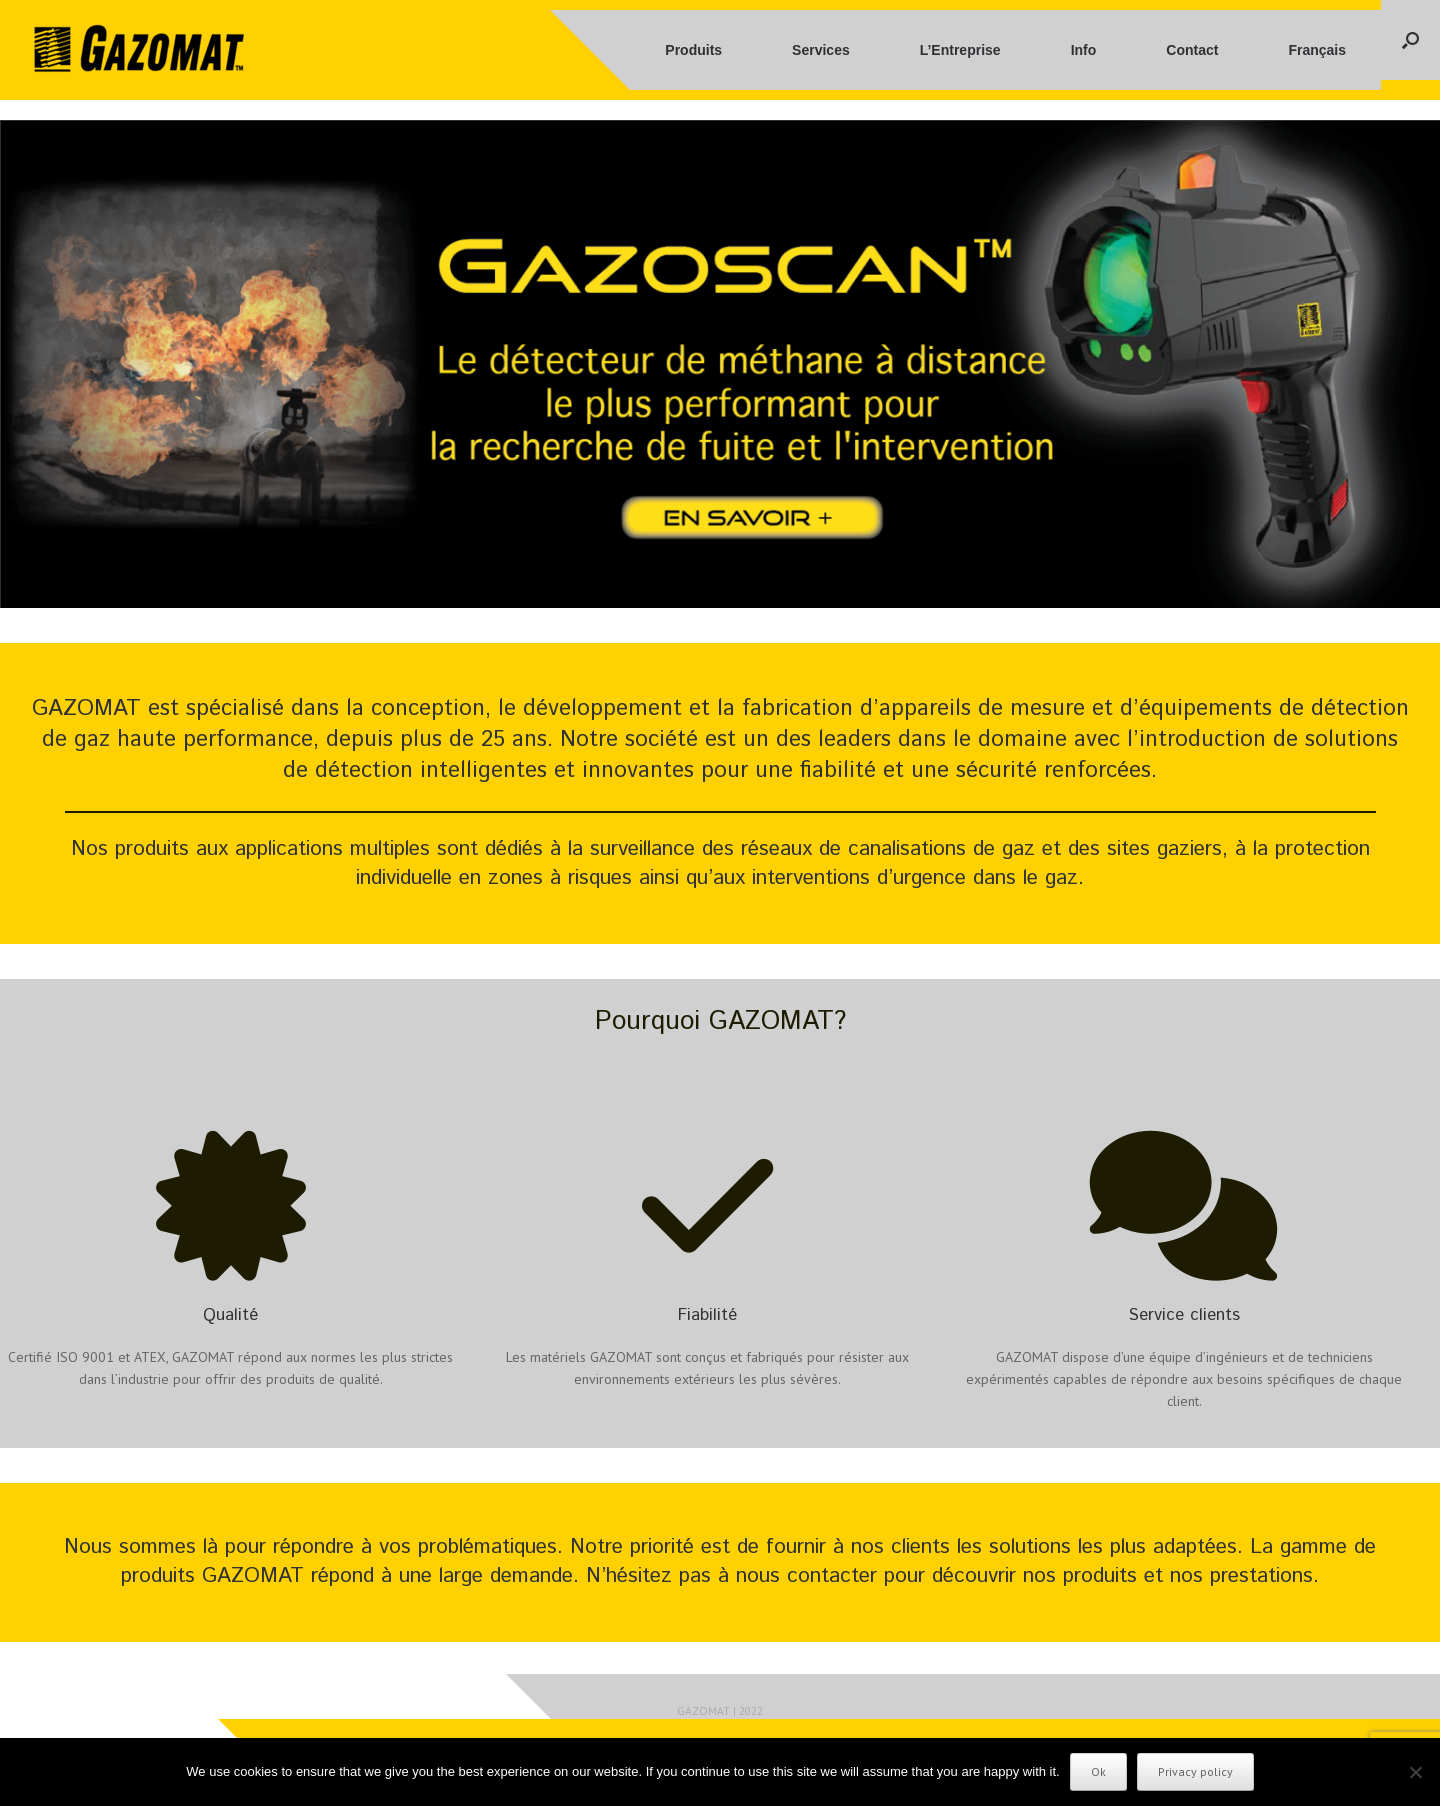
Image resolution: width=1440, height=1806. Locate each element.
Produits (693, 50)
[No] (1415, 1772)
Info (1084, 50)
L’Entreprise (960, 50)
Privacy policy (1195, 1771)
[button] (1410, 40)
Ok (1098, 1771)
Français (1317, 50)
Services (821, 50)
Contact (1192, 50)
